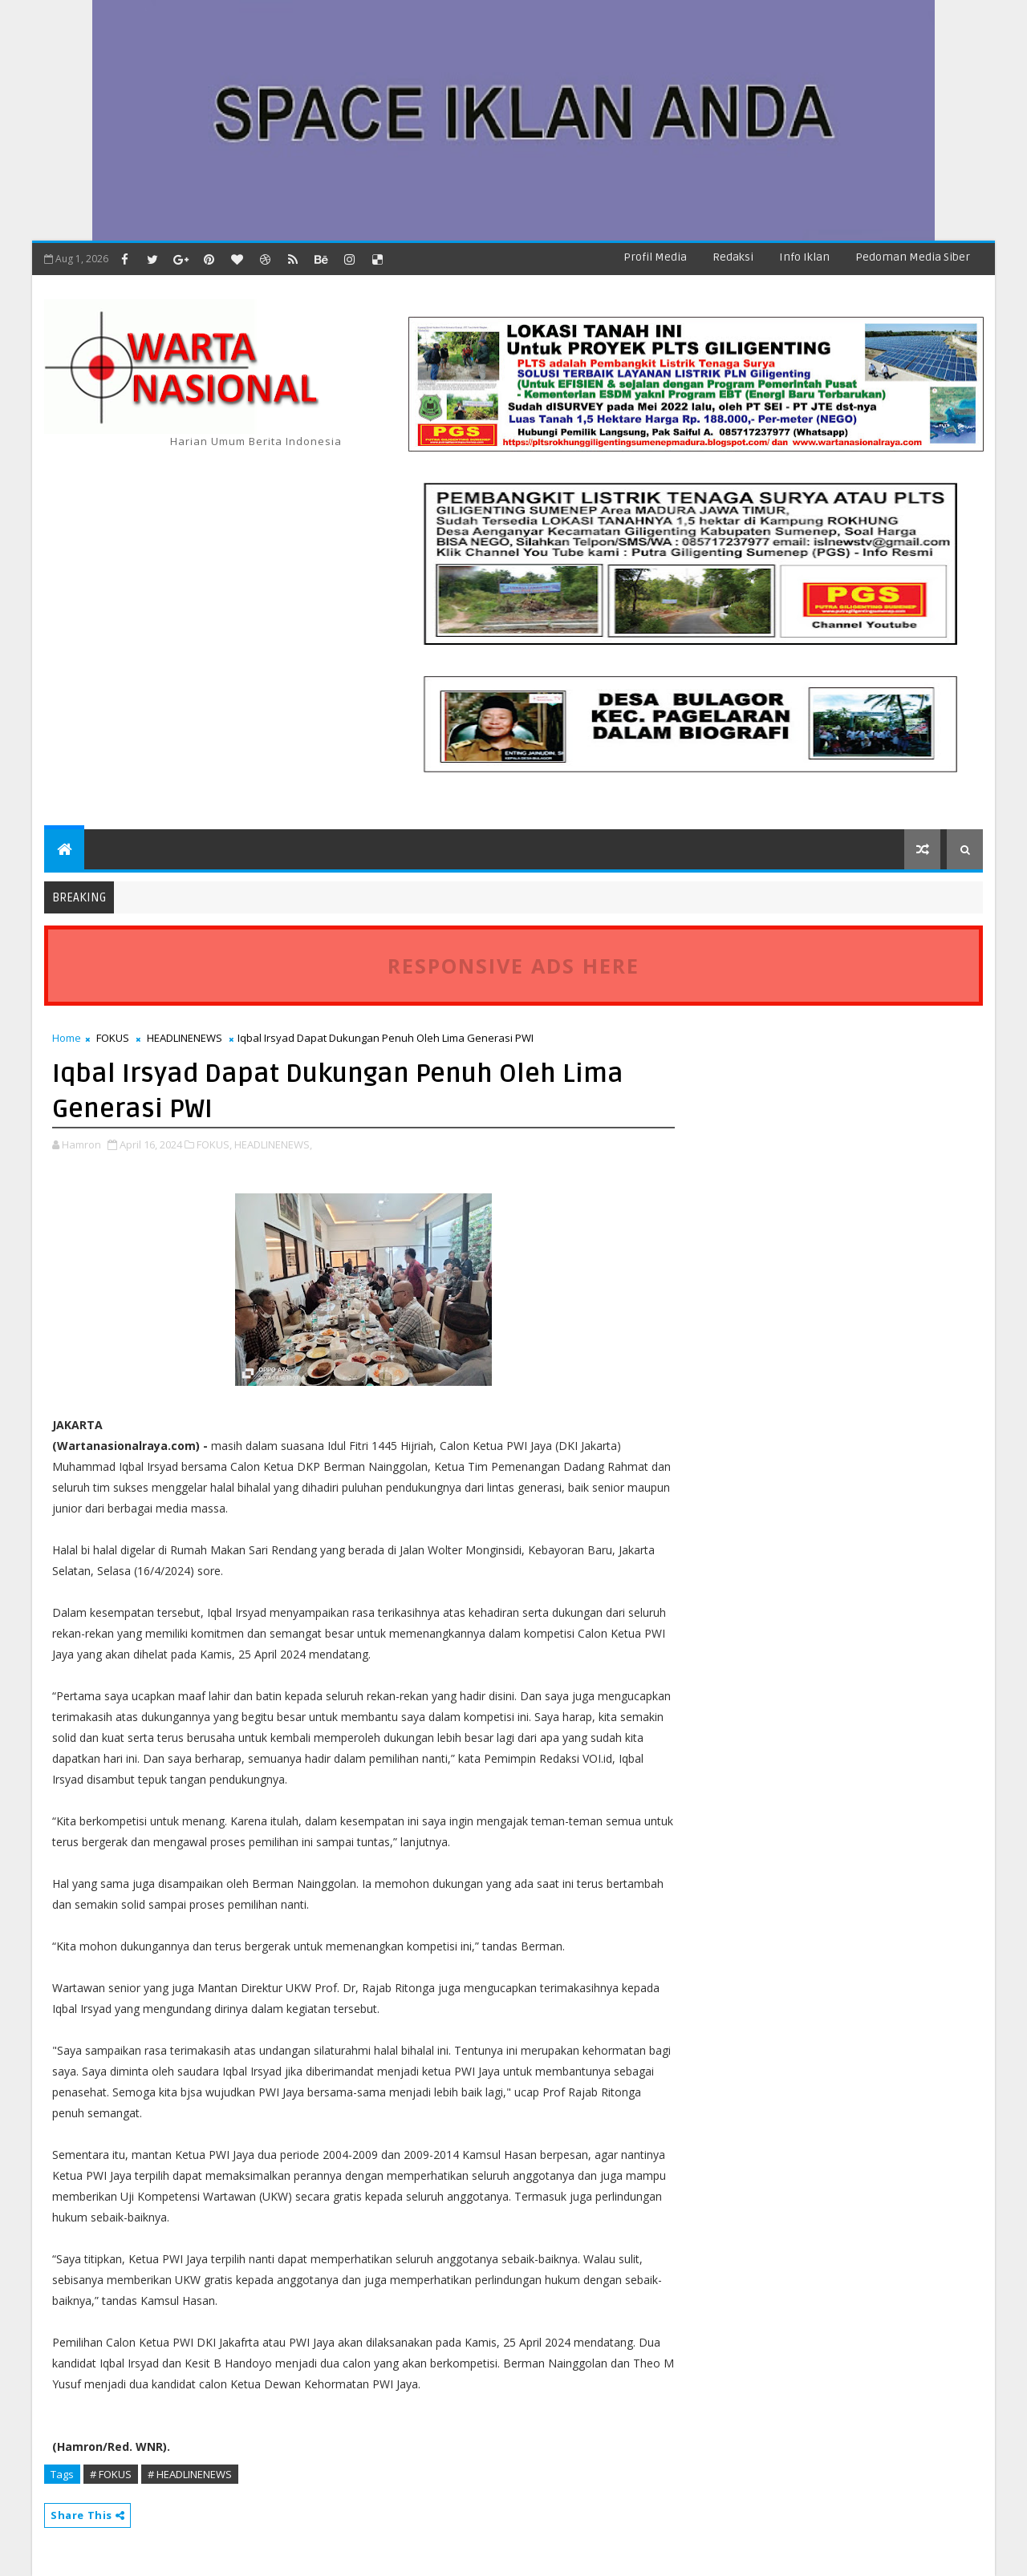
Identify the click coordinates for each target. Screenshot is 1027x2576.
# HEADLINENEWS (190, 2474)
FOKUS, (214, 1144)
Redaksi (732, 257)
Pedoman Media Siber (912, 257)
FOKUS (112, 1038)
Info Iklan (804, 257)
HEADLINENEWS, (273, 1144)
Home (66, 1038)
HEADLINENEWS (184, 1038)
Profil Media (655, 257)
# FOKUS (111, 2474)
